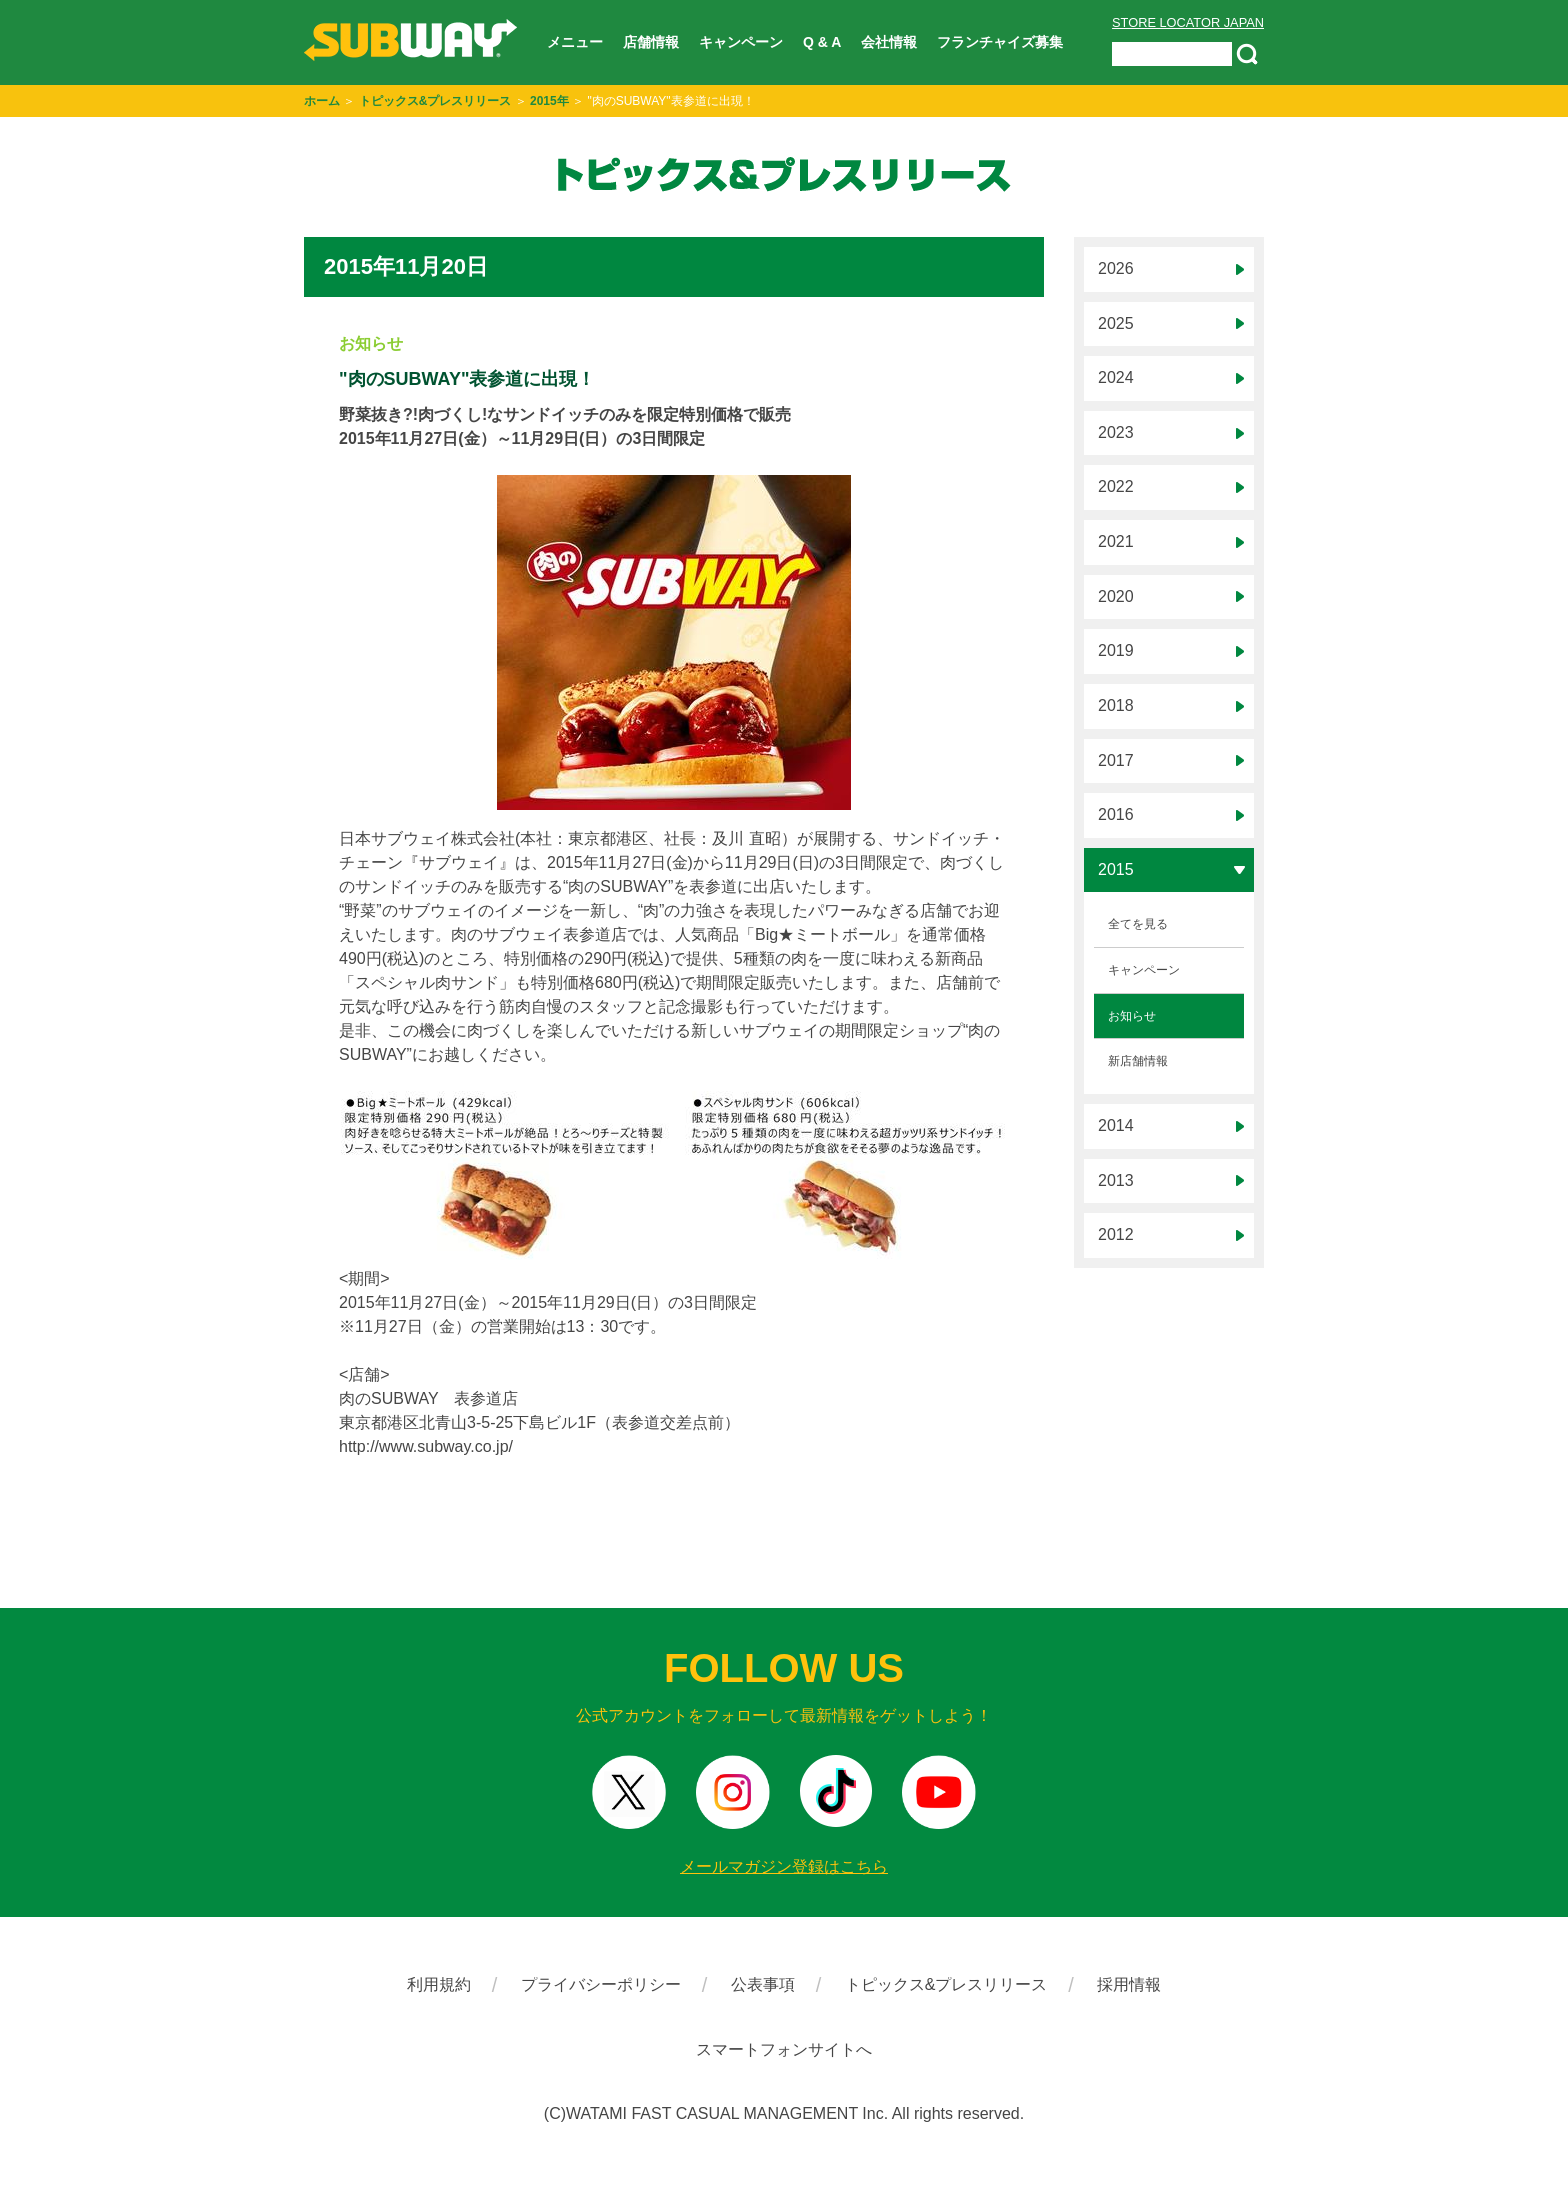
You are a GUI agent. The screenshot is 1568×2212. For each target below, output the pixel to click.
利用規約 (439, 1984)
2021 (1116, 541)
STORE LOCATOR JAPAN (1188, 22)
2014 (1116, 1125)
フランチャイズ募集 (1000, 42)
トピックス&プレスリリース (435, 101)
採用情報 (1129, 1984)
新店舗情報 (1138, 1061)
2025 (1116, 323)
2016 (1116, 814)
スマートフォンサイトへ (784, 2049)
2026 (1116, 268)
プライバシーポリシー (601, 1984)
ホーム (322, 101)
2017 (1116, 760)
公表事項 (763, 1984)
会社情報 (889, 42)
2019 (1116, 650)
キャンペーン (741, 42)
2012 (1116, 1234)
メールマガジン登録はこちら (784, 1866)
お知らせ (1132, 1016)
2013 (1116, 1180)
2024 (1116, 377)
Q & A (822, 42)
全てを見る (1138, 924)
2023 (1116, 432)
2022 (1116, 486)
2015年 (549, 101)
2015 (1116, 869)
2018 (1116, 705)
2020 (1116, 596)
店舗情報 (651, 42)
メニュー (575, 42)
